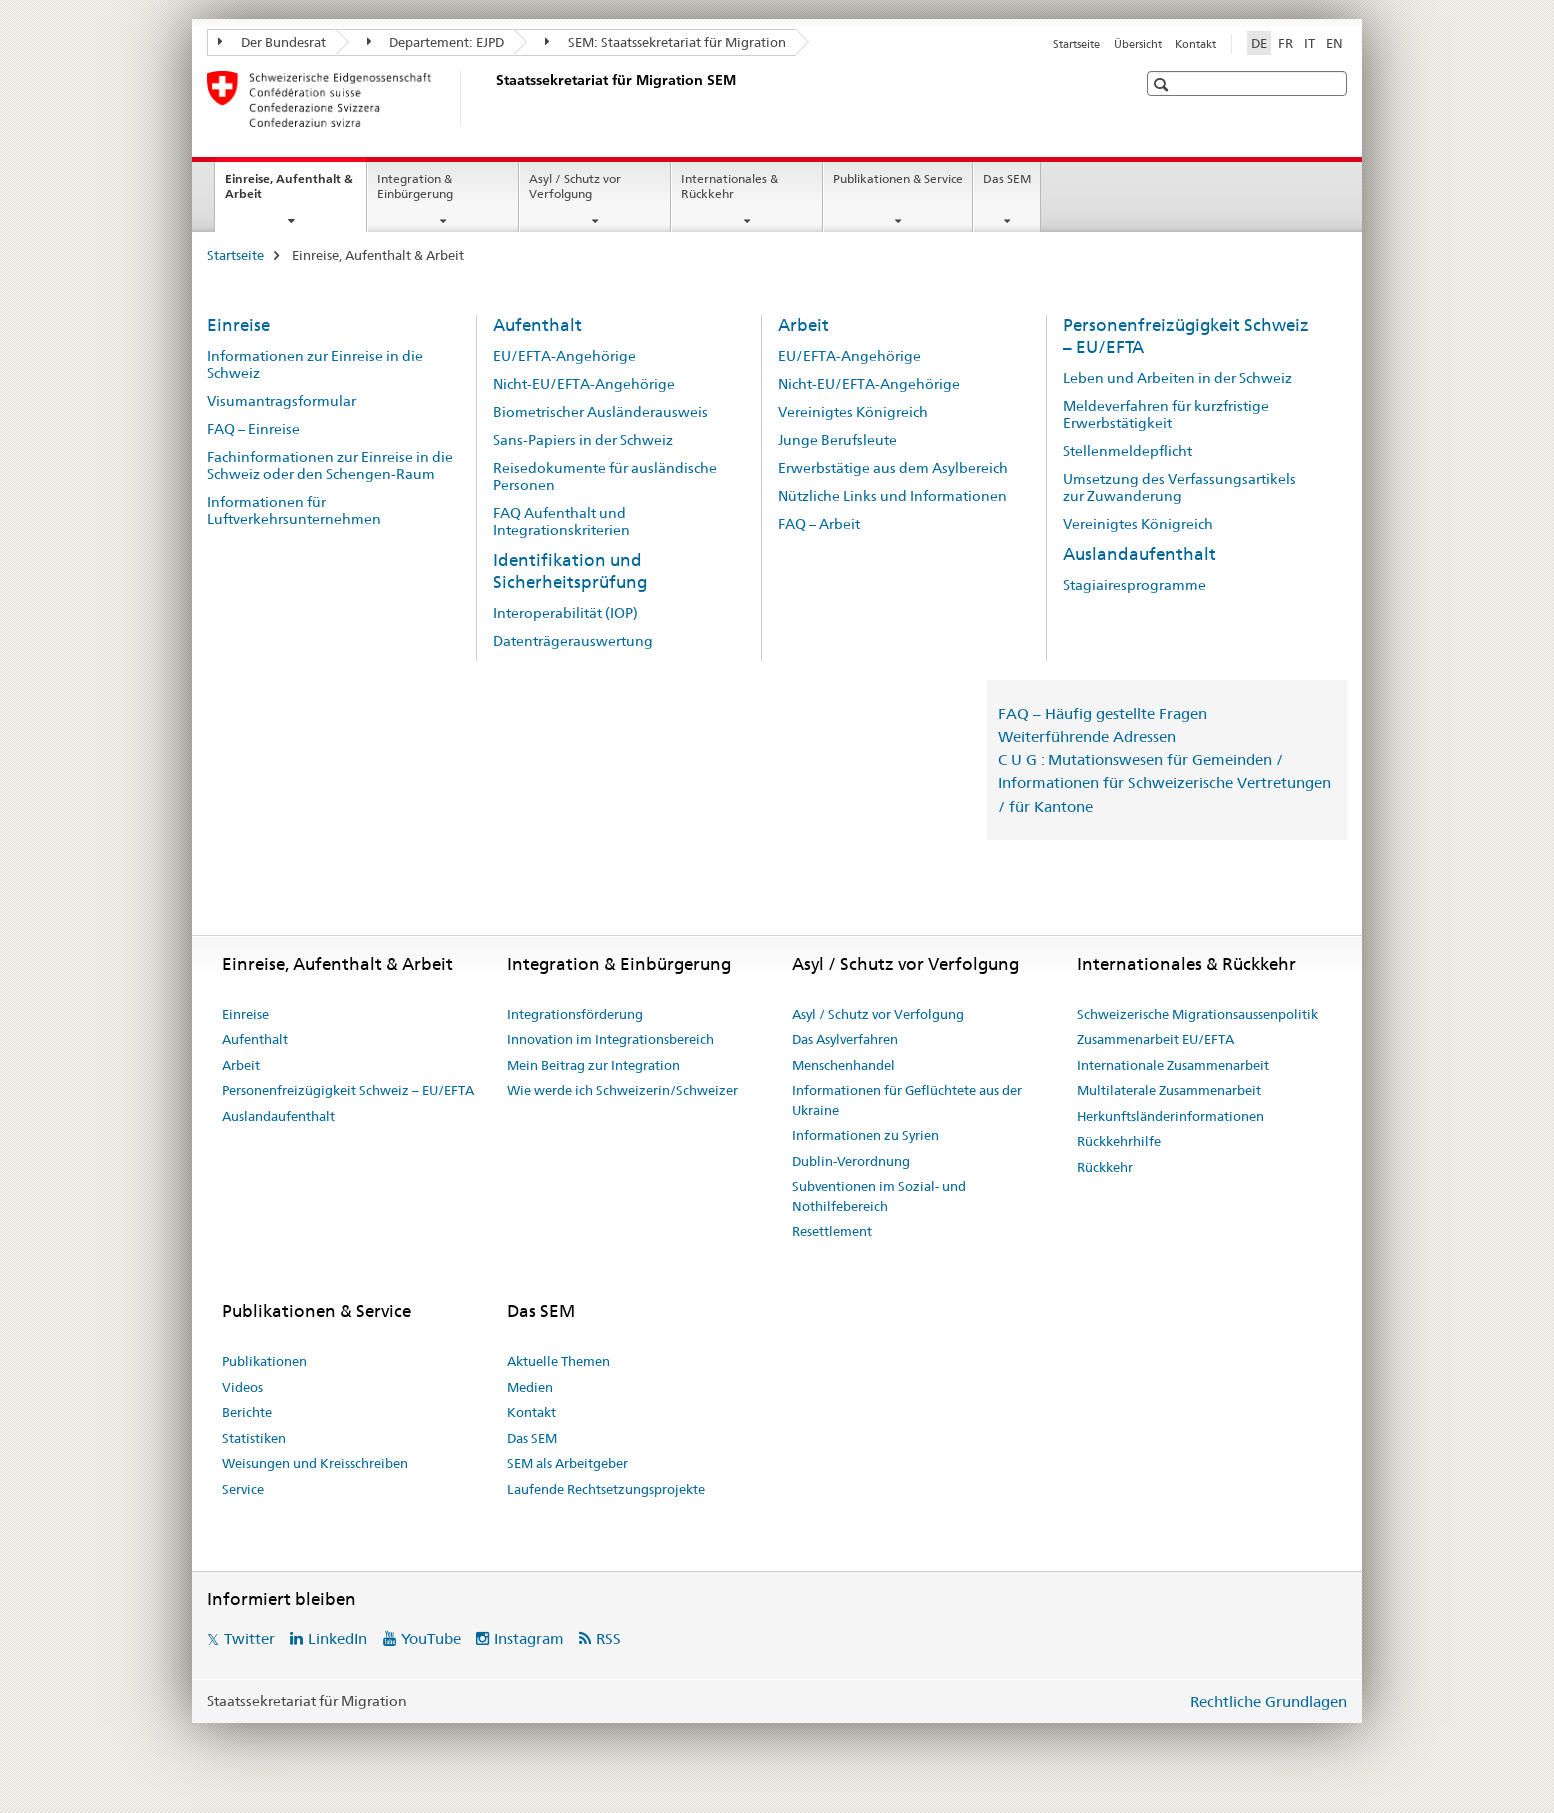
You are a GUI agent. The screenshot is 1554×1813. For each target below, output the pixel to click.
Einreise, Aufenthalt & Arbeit (289, 193)
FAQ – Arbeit (819, 524)
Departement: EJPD (436, 42)
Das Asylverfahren (845, 1039)
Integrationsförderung (575, 1014)
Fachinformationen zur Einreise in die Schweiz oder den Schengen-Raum (330, 465)
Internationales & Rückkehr (729, 186)
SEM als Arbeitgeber (567, 1463)
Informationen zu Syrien (865, 1135)
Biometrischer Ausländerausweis (600, 412)
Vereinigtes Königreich (853, 412)
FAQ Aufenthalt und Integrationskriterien (561, 521)
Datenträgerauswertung (573, 641)
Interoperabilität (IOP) (565, 613)
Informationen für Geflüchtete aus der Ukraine (907, 1100)
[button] (1163, 84)
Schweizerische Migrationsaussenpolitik (1197, 1014)
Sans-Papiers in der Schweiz (583, 440)
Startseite (1076, 44)
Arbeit (803, 325)
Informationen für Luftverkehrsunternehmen (294, 510)
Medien (530, 1387)
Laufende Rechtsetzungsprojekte (606, 1489)
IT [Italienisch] (1309, 43)
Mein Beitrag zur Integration (593, 1065)
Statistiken (254, 1438)
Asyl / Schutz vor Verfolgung (575, 186)
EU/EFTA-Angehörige (564, 356)
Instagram (529, 1638)
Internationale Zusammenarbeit (1173, 1065)
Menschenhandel (843, 1065)
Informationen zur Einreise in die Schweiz (315, 364)
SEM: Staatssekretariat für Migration (665, 42)
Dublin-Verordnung (851, 1161)
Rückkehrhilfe (1119, 1141)
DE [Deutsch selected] (1259, 43)
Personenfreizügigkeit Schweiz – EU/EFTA (348, 1090)
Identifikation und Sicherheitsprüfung (570, 571)
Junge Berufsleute (837, 440)
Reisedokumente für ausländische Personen (605, 476)
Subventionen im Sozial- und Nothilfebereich (879, 1196)
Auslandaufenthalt (1139, 554)
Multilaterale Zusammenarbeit (1169, 1090)
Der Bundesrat (272, 42)
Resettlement (832, 1231)
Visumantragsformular (281, 401)
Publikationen (264, 1361)
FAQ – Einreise (253, 429)
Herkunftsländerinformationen (1170, 1116)
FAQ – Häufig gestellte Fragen (1102, 713)
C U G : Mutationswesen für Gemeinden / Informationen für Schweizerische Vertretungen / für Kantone (1164, 782)
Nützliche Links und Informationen (892, 496)
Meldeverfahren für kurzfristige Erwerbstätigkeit (1166, 414)
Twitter (249, 1638)
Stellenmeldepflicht (1127, 451)
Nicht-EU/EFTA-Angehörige (584, 384)
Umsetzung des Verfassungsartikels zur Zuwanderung (1179, 487)
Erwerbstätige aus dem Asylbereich (893, 468)
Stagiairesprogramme (1134, 585)
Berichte (247, 1412)
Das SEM (1007, 178)
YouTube (431, 1638)
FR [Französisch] (1285, 43)
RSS (608, 1638)
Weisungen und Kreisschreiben (315, 1463)
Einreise (238, 325)
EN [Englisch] (1334, 43)
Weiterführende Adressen (1087, 736)
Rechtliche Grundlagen (1268, 1701)
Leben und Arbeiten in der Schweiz (1177, 378)
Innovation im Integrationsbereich (610, 1039)
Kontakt (1195, 44)
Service (243, 1489)
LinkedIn (337, 1638)
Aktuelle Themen (558, 1361)
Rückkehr (1105, 1167)
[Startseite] (492, 99)
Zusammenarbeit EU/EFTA (1155, 1039)
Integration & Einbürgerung (415, 186)
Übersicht (1138, 44)
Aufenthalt (537, 325)
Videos (242, 1387)
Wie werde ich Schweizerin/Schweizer (622, 1090)
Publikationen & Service (898, 178)
